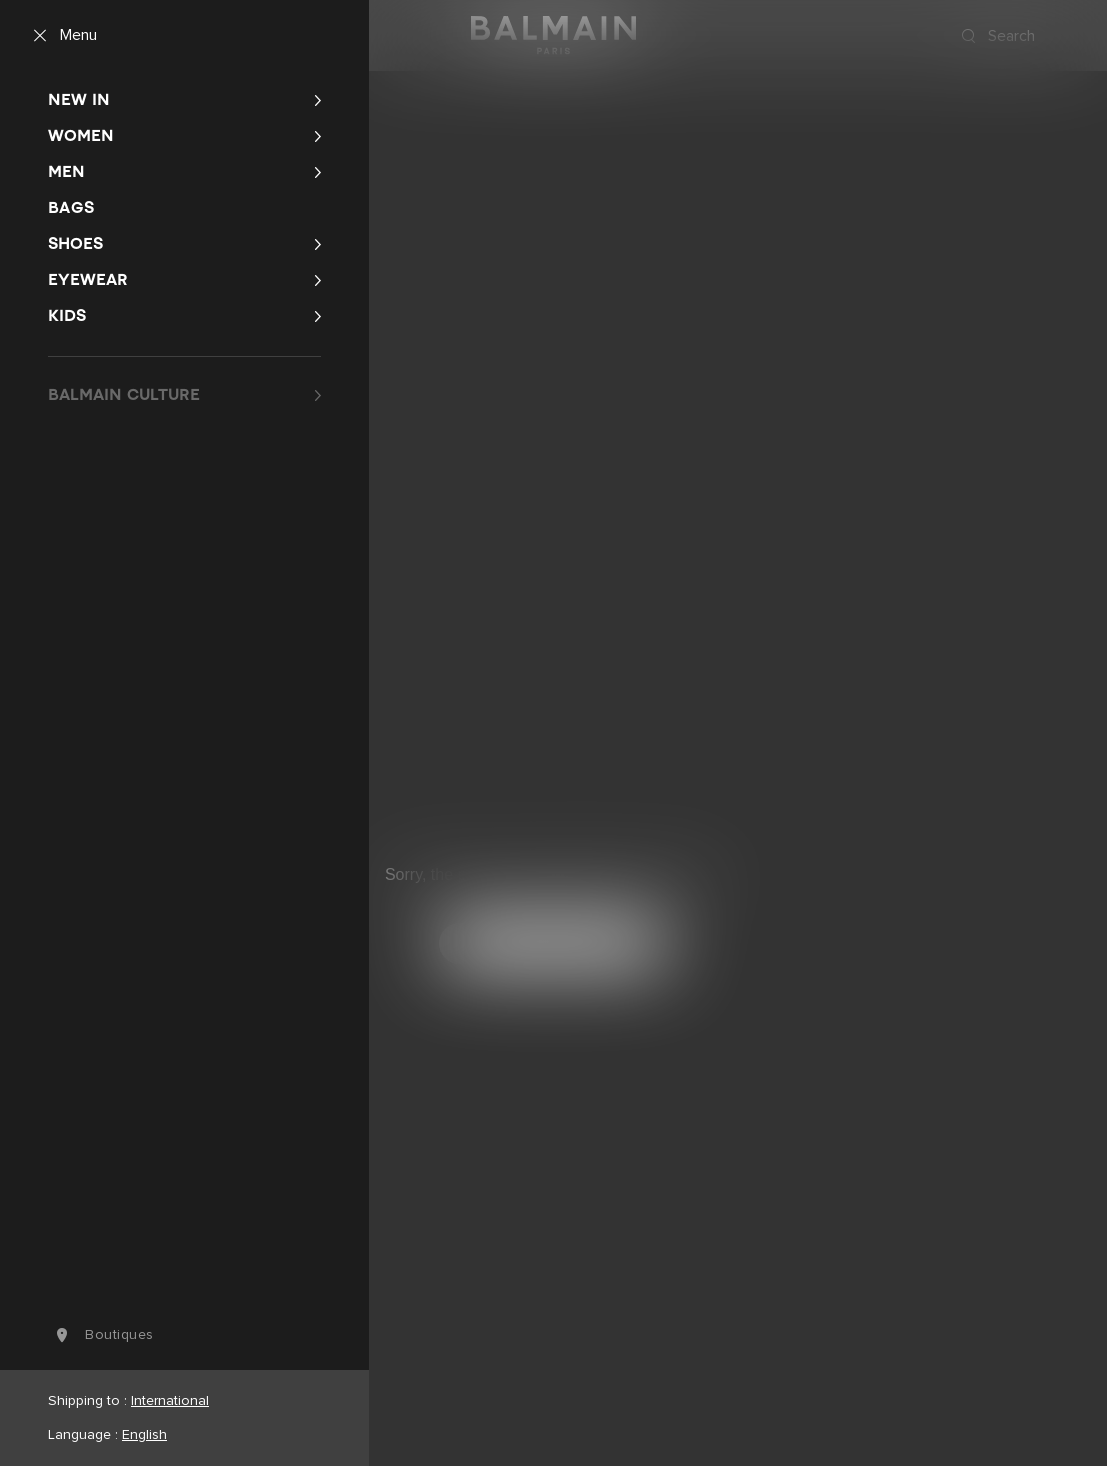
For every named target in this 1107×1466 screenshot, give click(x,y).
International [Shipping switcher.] (170, 1401)
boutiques (101, 1335)
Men (66, 171)
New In (79, 99)
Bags (71, 207)
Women (81, 135)
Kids (67, 315)
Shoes (75, 243)
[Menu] (60, 36)
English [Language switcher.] (144, 1435)
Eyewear (88, 279)
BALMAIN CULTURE (124, 394)
